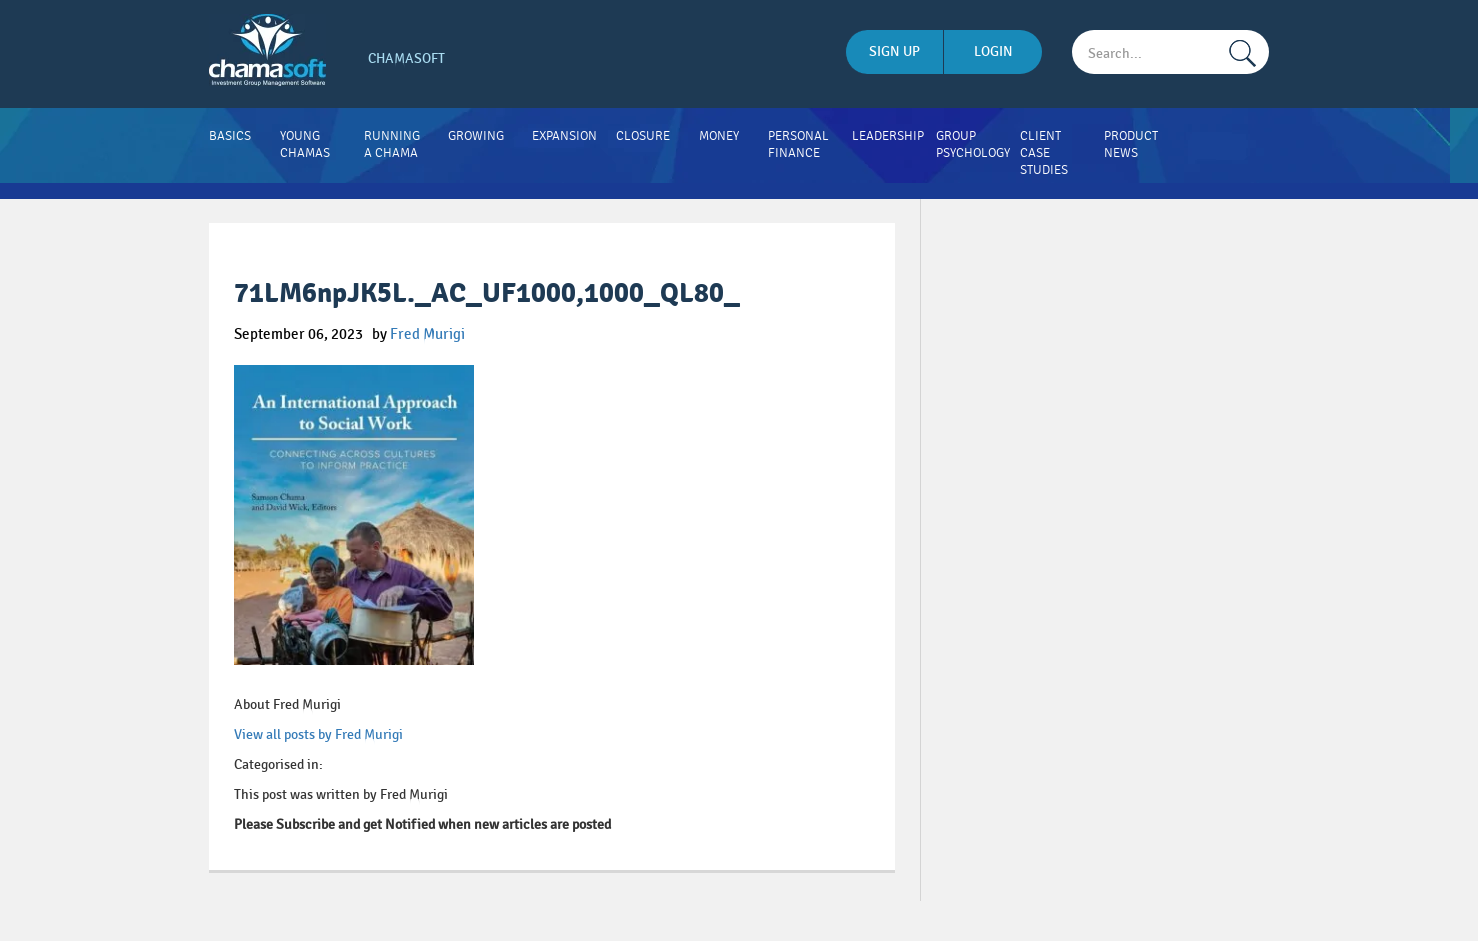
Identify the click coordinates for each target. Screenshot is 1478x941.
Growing (476, 136)
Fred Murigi (427, 334)
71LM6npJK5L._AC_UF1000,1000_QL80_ (487, 293)
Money (719, 136)
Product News (1131, 144)
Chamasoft (406, 58)
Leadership (888, 136)
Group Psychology (973, 144)
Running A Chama (392, 144)
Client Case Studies (1044, 153)
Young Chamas (305, 144)
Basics (230, 136)
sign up (894, 51)
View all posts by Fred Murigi (318, 734)
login (993, 51)
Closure (643, 136)
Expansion (564, 136)
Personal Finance (798, 144)
